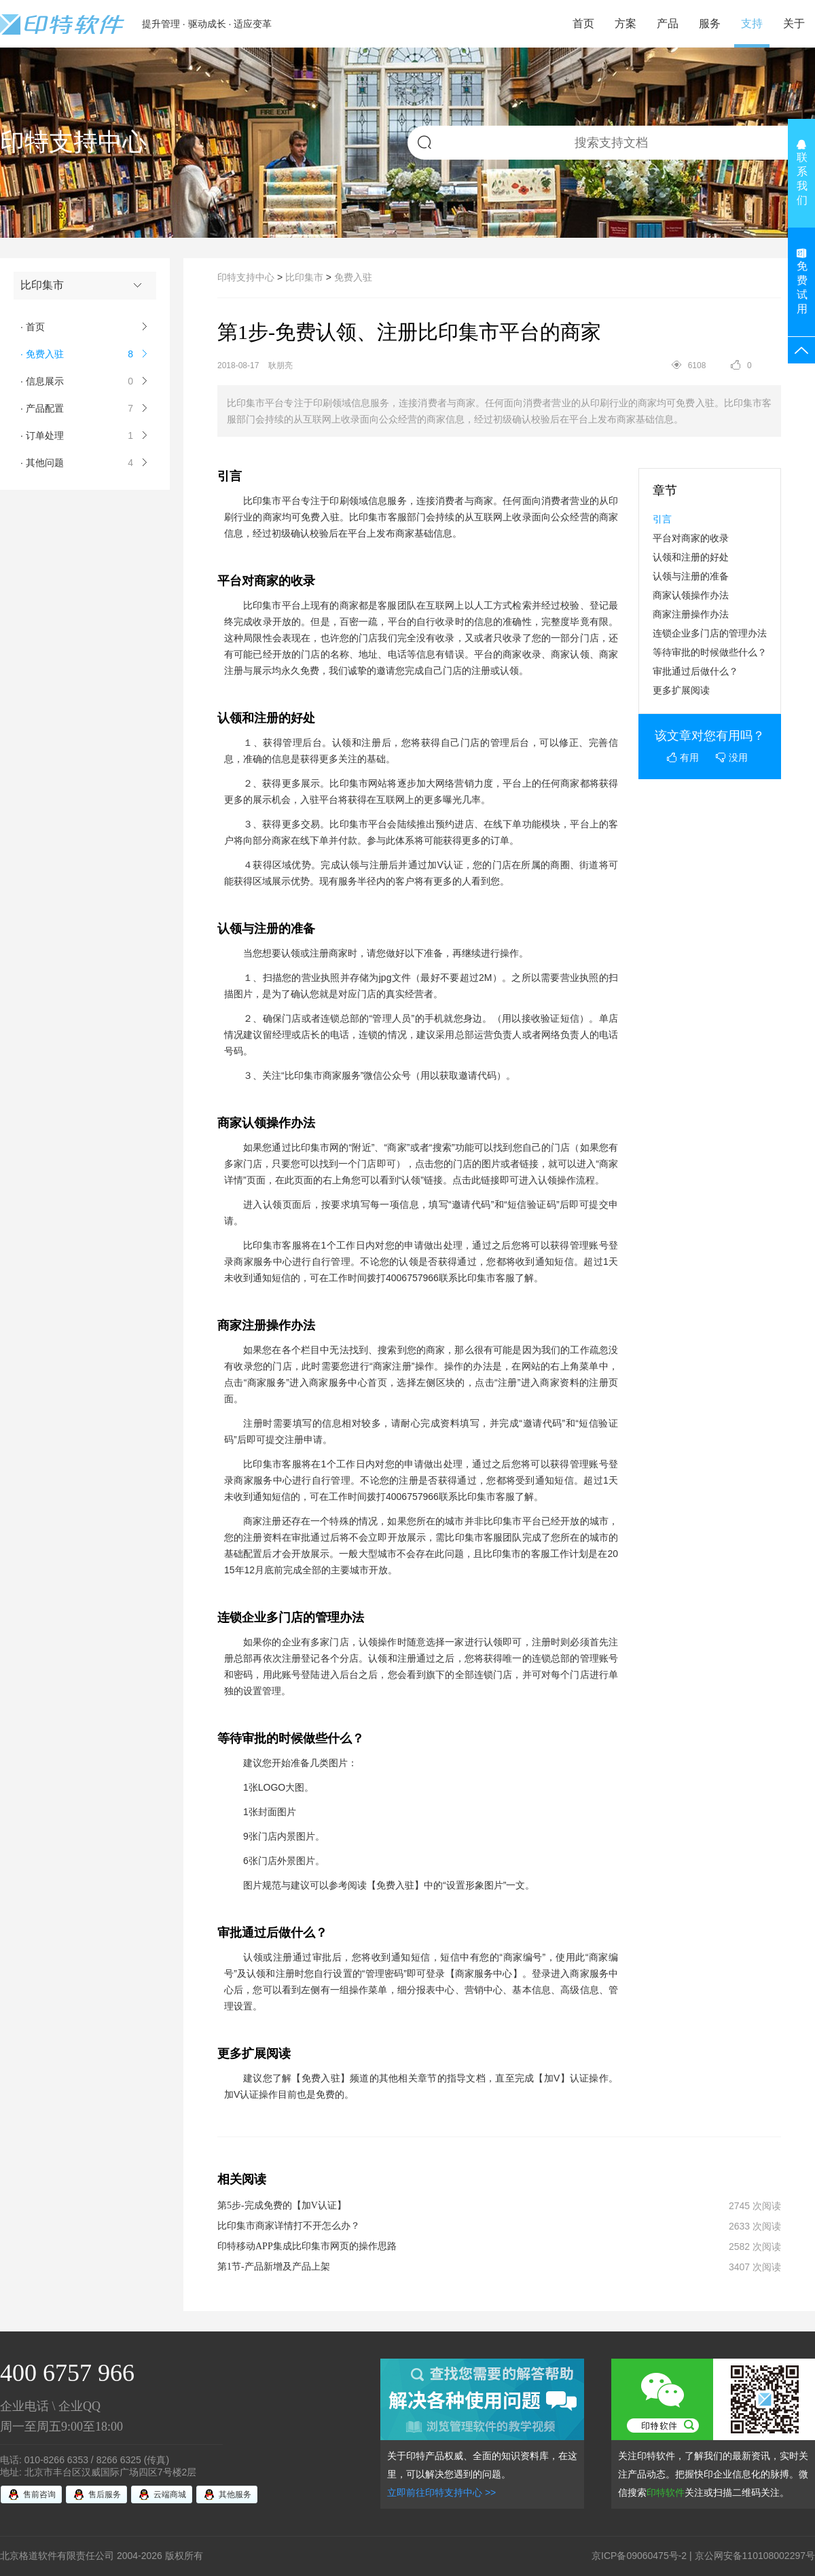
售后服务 (104, 2494)
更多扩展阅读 (681, 690)
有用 (683, 757)
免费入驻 (353, 277)
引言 (662, 519)
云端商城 (169, 2494)
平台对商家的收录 (691, 538)
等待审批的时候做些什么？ (710, 652)
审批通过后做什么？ (695, 671)
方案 (625, 23)
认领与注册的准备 (691, 576)
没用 (732, 757)
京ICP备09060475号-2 (639, 2555)
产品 (667, 23)
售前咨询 (39, 2494)
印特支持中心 (245, 277)
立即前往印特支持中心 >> (441, 2492)
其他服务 (235, 2494)
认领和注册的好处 (691, 557)
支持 (752, 23)
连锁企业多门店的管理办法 (710, 633)
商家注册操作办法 (691, 614)
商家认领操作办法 (691, 595)
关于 (794, 23)
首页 (583, 23)
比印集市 (304, 277)
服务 (710, 23)
